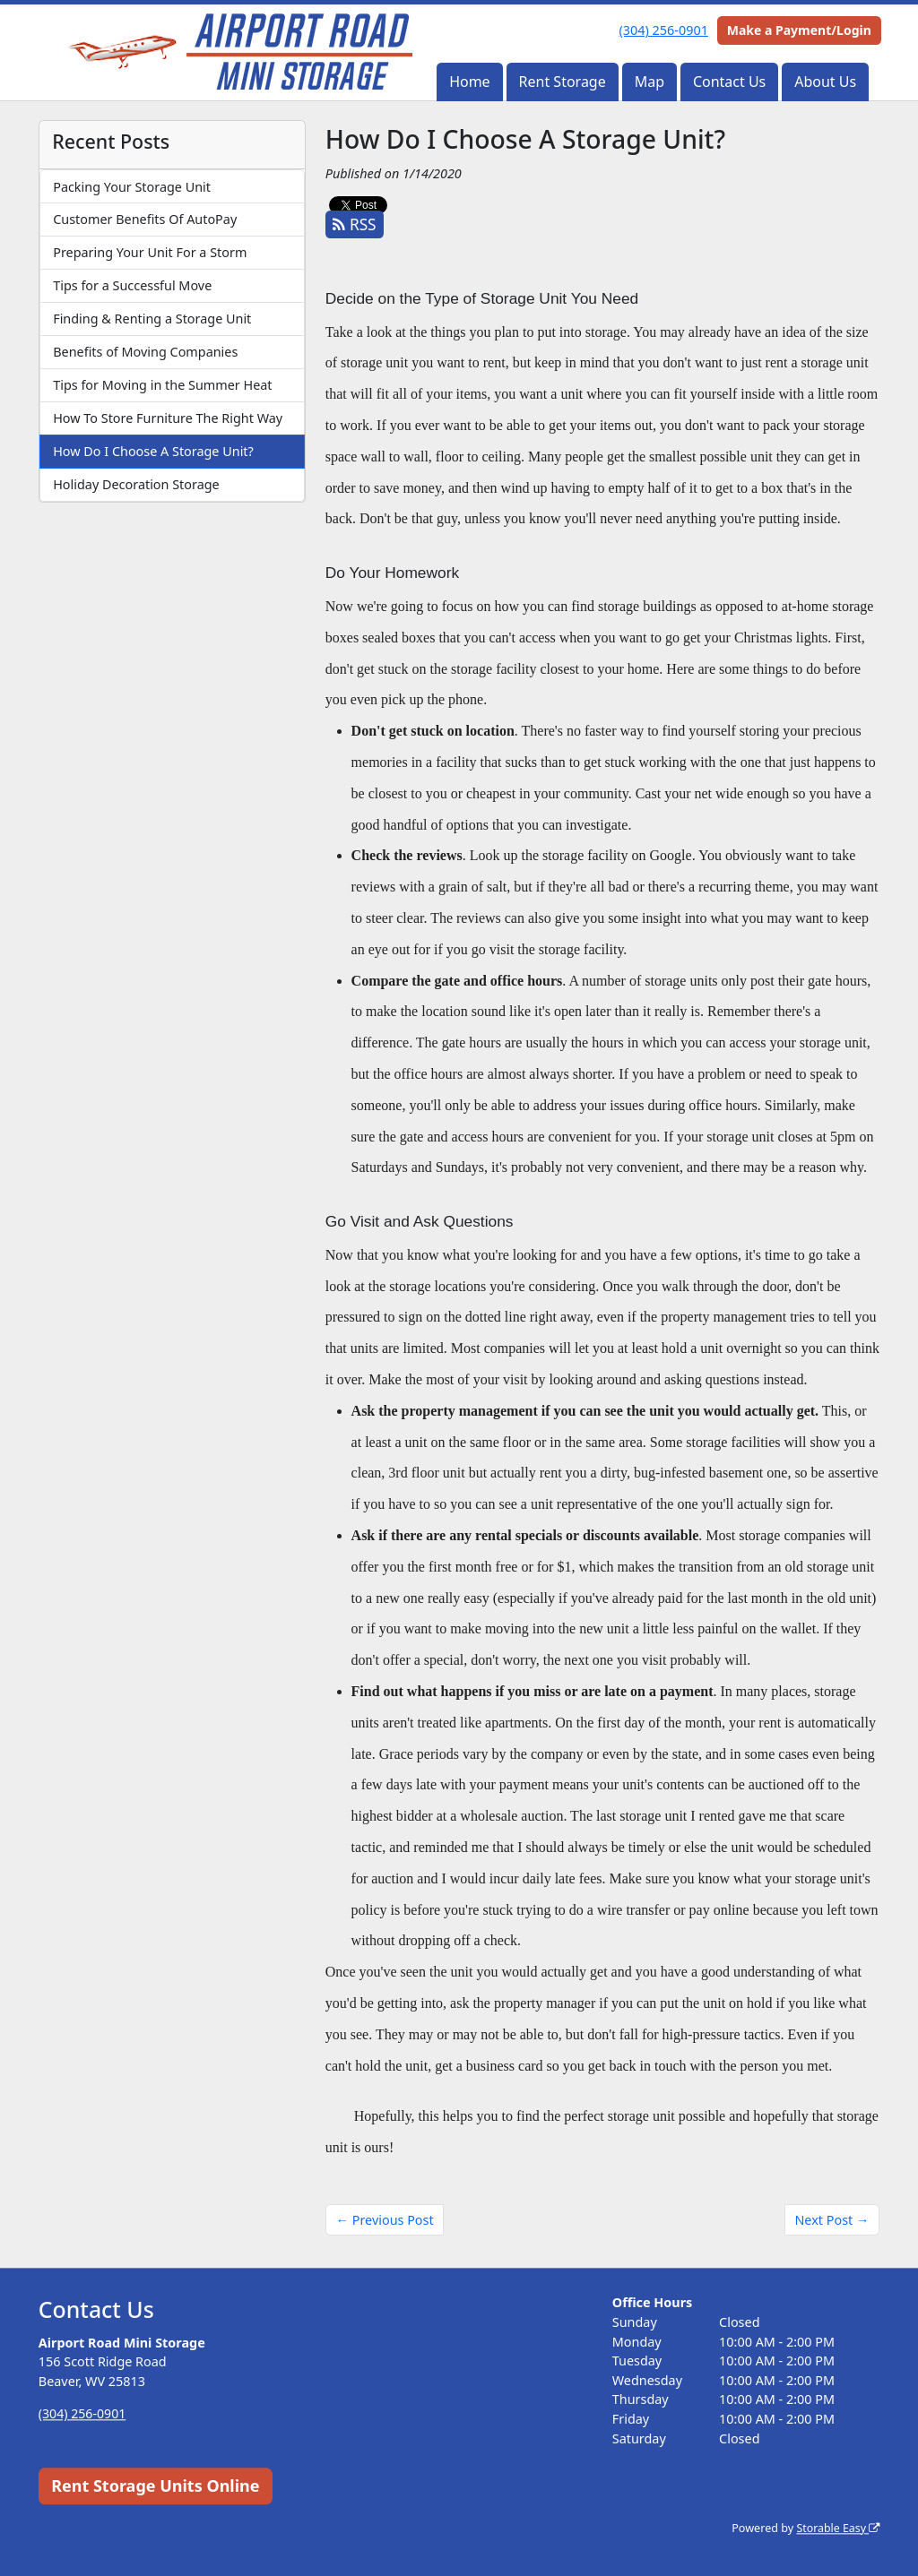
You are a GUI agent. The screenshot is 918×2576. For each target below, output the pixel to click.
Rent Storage (562, 81)
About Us (825, 81)
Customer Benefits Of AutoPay (145, 219)
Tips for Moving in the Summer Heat (162, 384)
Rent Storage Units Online (155, 2485)
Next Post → (831, 2219)
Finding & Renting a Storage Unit (152, 318)
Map (649, 81)
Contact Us (729, 81)
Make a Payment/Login (799, 30)
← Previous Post (385, 2219)
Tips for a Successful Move (132, 285)
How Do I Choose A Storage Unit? (153, 451)
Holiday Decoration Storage (136, 484)
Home (469, 81)
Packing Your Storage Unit (132, 186)
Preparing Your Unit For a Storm (150, 252)
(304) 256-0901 (663, 30)
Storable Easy (836, 2528)
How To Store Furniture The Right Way (167, 417)
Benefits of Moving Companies (145, 351)
